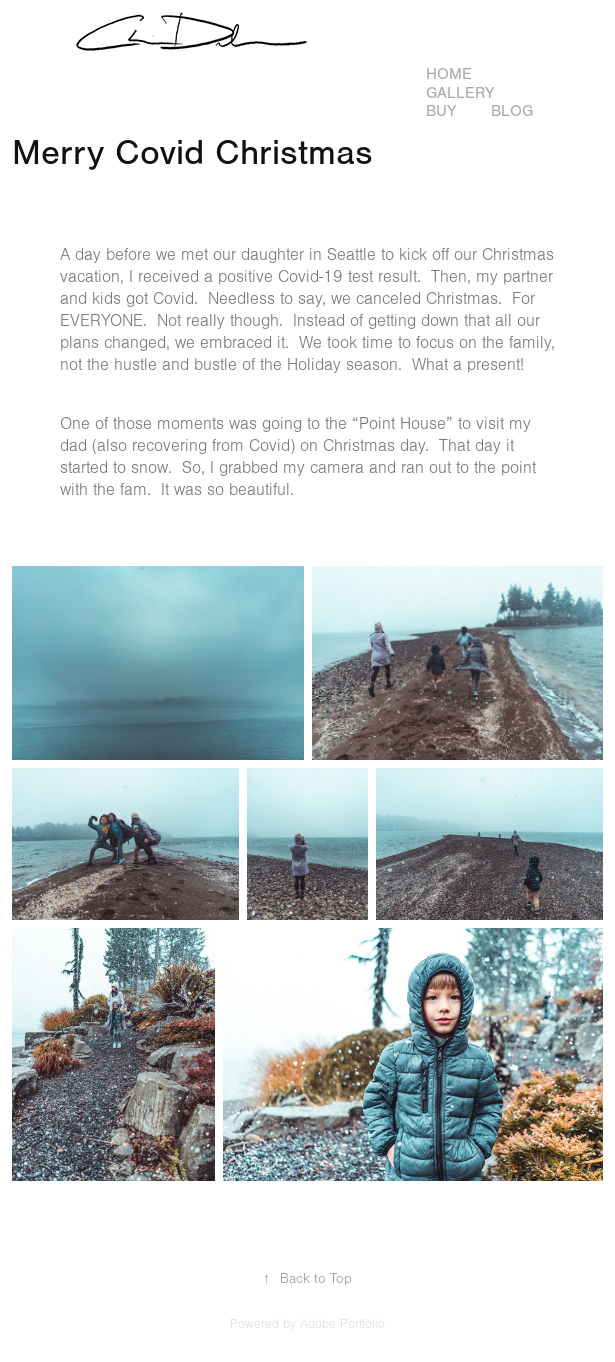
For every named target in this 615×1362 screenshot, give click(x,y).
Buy (441, 111)
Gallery (460, 93)
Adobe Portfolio (342, 1324)
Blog (512, 111)
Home (449, 74)
